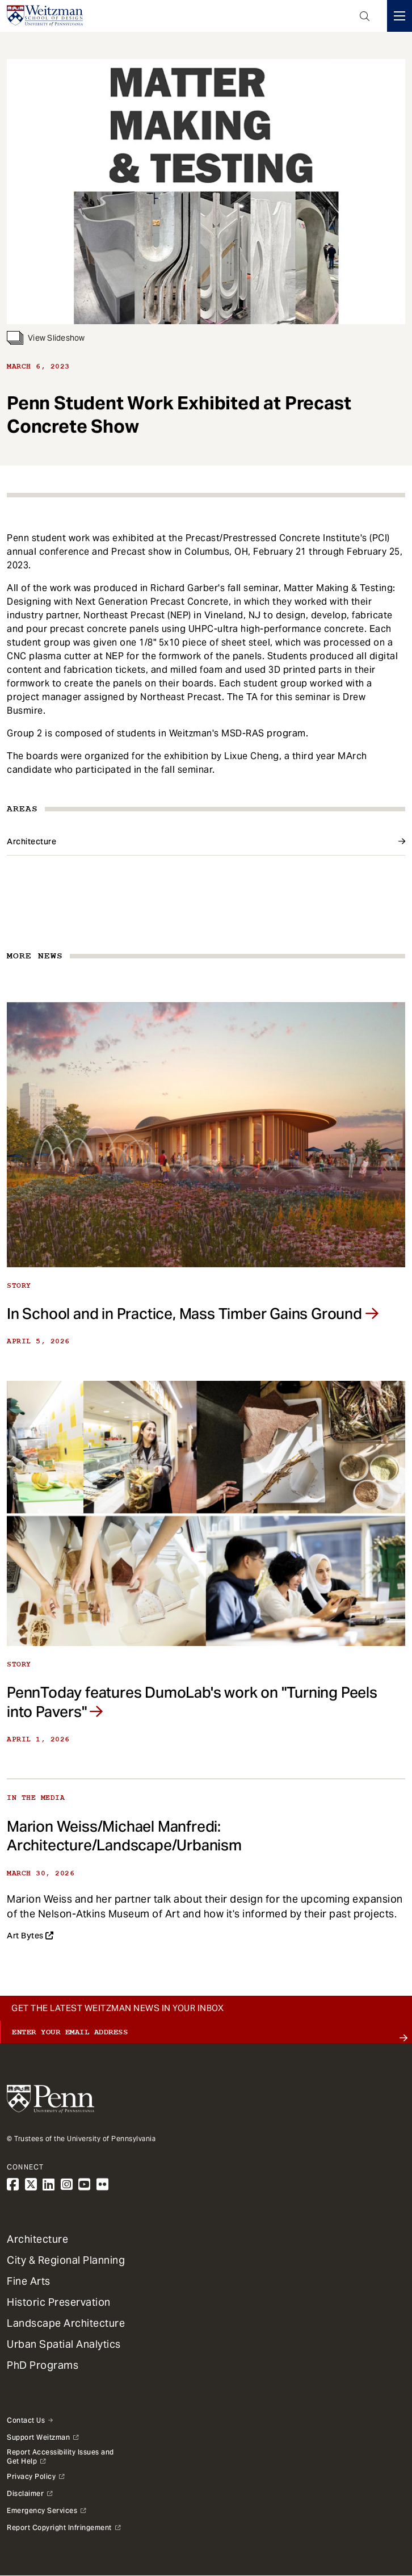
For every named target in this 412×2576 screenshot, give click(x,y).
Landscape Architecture (66, 2323)
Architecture (31, 841)
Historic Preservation (59, 2302)
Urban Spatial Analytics (64, 2344)
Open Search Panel (364, 15)
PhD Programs (42, 2365)
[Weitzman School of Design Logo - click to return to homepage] (45, 16)
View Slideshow (46, 338)
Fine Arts (29, 2281)
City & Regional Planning (66, 2260)
